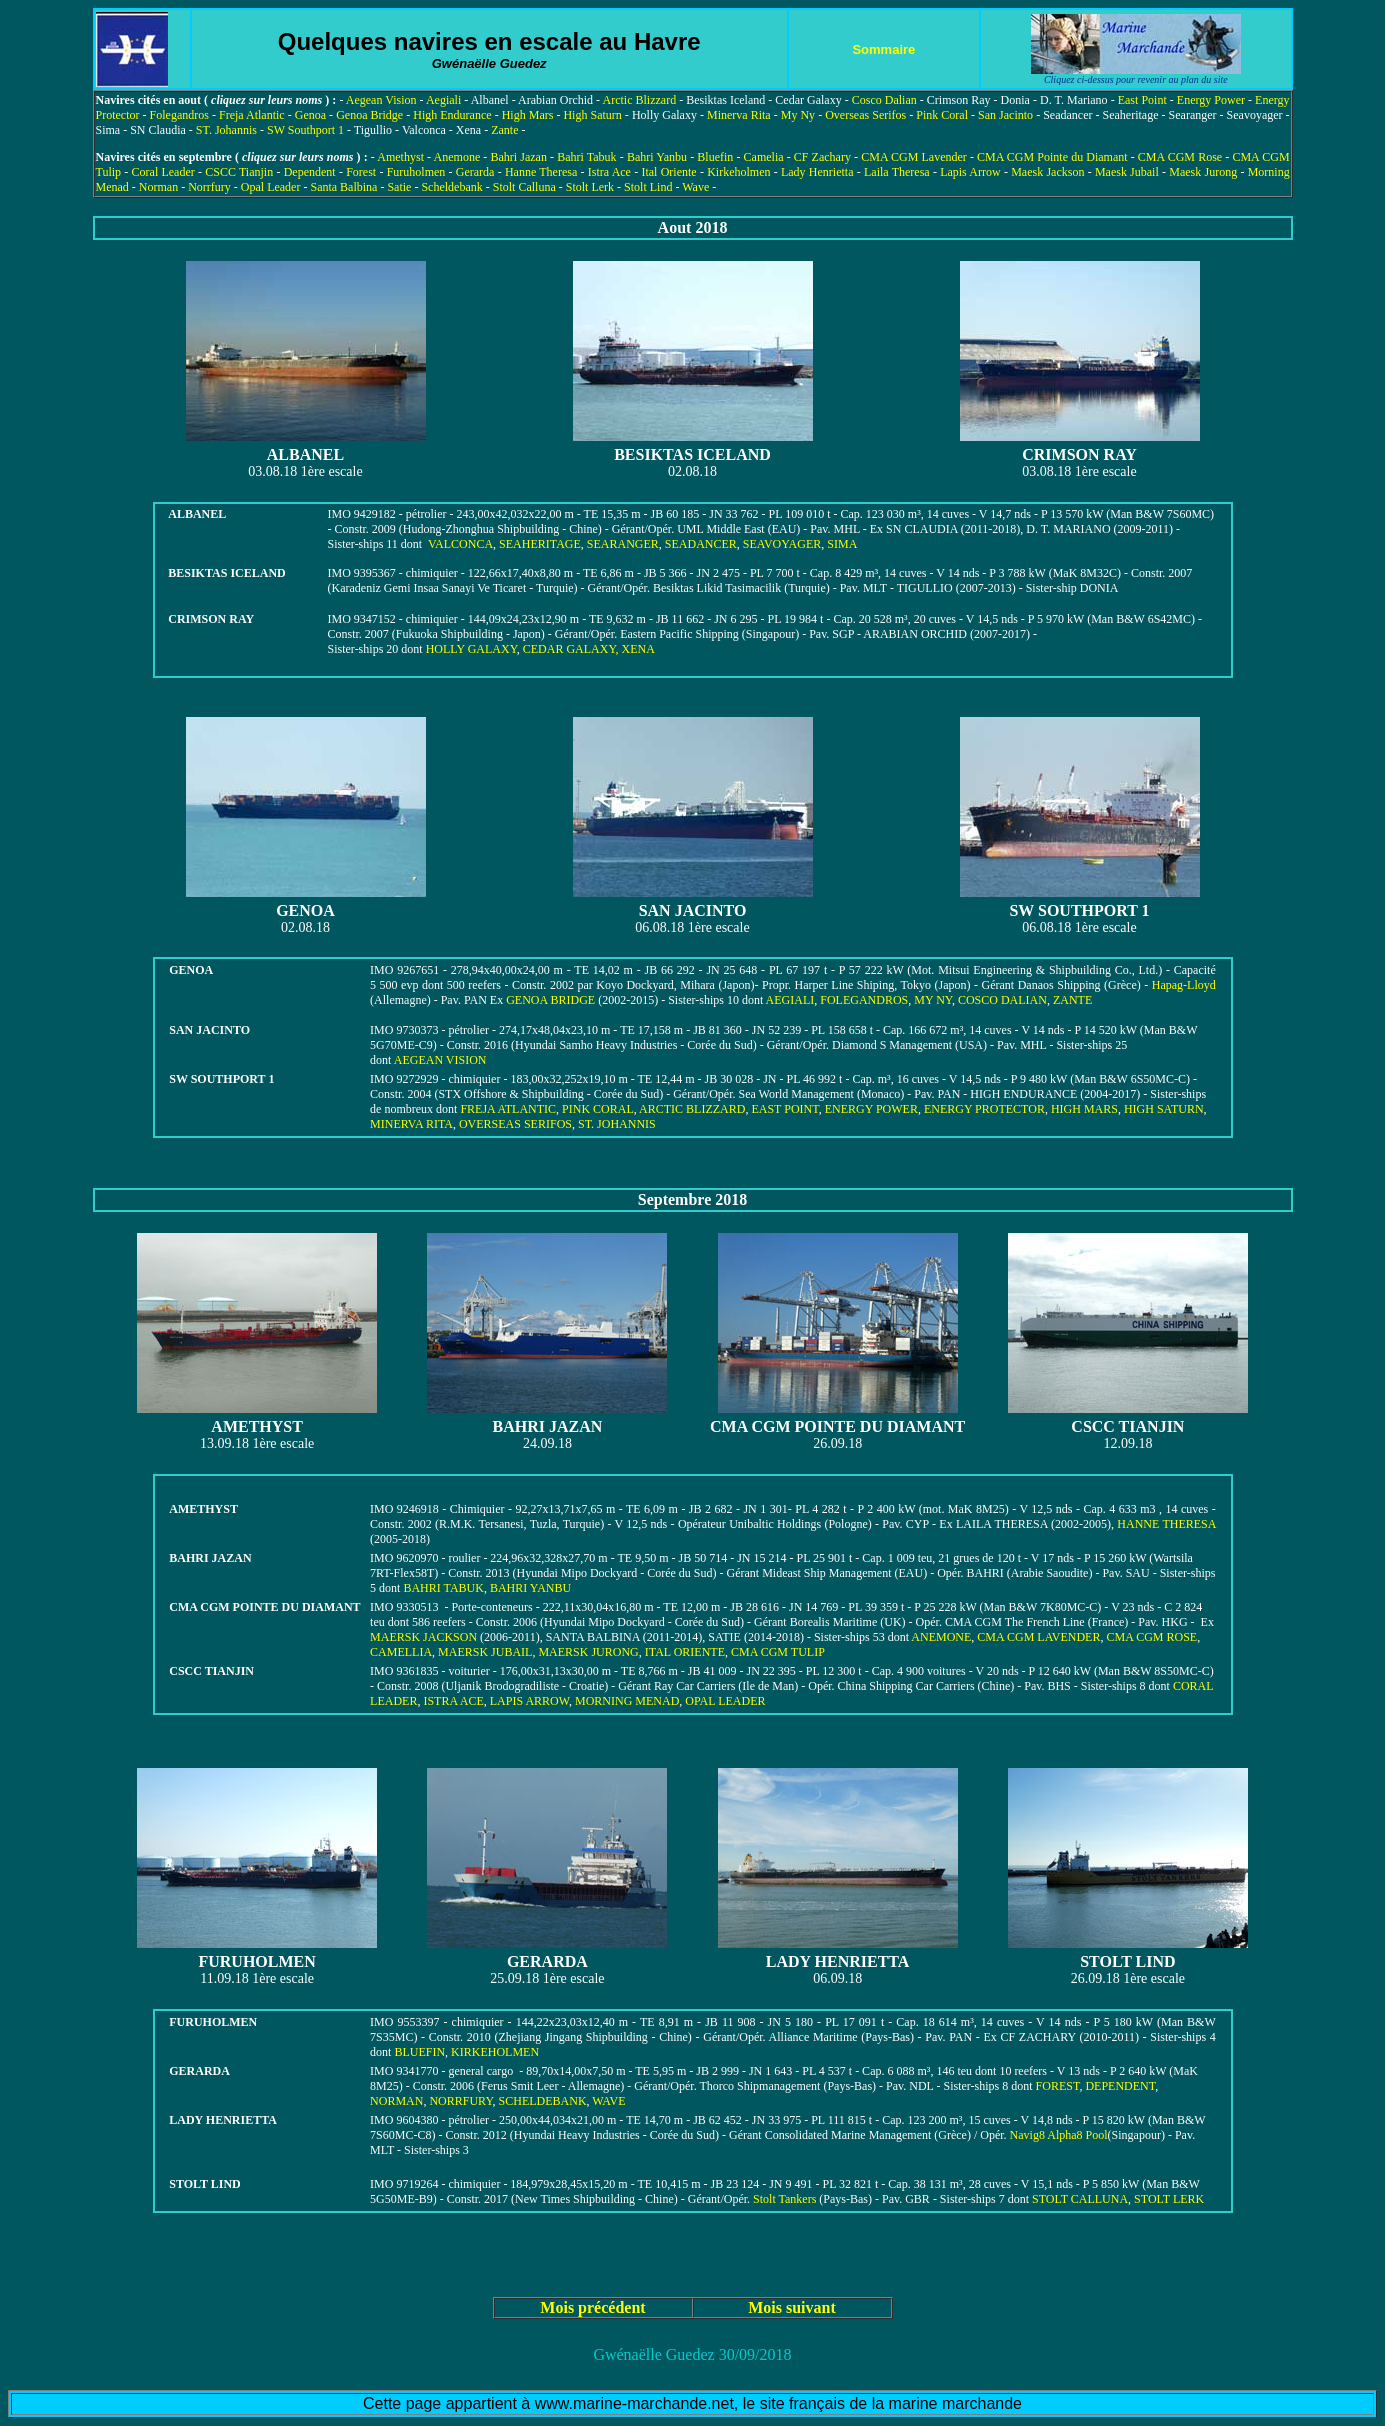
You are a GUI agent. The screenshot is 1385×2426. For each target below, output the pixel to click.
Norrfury (209, 187)
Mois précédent (592, 2307)
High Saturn (592, 115)
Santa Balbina (343, 187)
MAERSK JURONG (588, 1652)
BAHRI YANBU (530, 1588)
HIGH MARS (1084, 1109)
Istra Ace (609, 172)
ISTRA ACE (453, 1701)
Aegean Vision (381, 100)
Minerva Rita (739, 115)
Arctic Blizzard (639, 100)
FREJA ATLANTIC (508, 1109)
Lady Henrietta (817, 172)
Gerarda (475, 172)
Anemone (457, 157)
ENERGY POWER (871, 1109)
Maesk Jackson (1047, 172)
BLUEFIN (419, 2052)
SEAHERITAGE (540, 544)
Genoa (310, 115)
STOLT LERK (1169, 2199)
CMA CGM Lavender (914, 157)
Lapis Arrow (970, 172)
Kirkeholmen (738, 172)
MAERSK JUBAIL (485, 1652)
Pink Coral (942, 115)
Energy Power (1211, 100)
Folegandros (179, 115)
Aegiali (443, 100)
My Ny (798, 115)
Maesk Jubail (1127, 172)
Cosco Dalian (884, 100)
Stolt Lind (648, 187)
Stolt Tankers (784, 2199)
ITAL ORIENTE (685, 1652)
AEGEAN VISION (440, 1060)
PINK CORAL (598, 1109)
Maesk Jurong (1203, 172)
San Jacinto (1005, 115)
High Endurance (452, 115)
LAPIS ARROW (529, 1701)
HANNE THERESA (1166, 1524)
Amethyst (400, 157)
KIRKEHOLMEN (495, 2052)
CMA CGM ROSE (1151, 1637)
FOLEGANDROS (864, 1000)
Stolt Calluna (524, 187)
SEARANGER (623, 544)
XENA (638, 649)
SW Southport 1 (305, 130)
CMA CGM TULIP (778, 1652)
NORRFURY (460, 2101)
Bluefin (715, 157)
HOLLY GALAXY (471, 649)
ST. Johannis (226, 130)
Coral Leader (163, 172)
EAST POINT (784, 1109)
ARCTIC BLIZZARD (692, 1109)
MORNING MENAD (627, 1701)
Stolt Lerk (590, 187)
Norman (158, 187)
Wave (695, 187)
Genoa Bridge (369, 115)
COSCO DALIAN (1002, 1000)
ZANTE (1072, 1000)
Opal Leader (271, 187)
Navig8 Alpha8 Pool (1059, 2135)
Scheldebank (451, 187)
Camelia (764, 157)
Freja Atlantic (252, 115)
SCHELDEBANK (543, 2101)
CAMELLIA (401, 1652)
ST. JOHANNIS (617, 1124)
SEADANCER (701, 544)
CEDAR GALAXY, (572, 649)
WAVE (608, 2101)
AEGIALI (790, 1000)
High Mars (528, 115)
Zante (504, 130)
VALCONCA (460, 544)
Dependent (310, 172)
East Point (1142, 100)
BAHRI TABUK (443, 1588)
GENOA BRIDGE (552, 1000)
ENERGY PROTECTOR (984, 1109)
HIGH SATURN (1164, 1109)
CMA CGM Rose (1180, 157)
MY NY (933, 1000)
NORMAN (396, 2101)
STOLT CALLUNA (1080, 2199)
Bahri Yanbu (657, 157)
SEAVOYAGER (782, 544)
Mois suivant (792, 2307)
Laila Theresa (897, 172)
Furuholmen (416, 172)
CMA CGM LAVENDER (1038, 1637)
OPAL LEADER (725, 1701)
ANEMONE (941, 1637)
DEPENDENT (1120, 2086)
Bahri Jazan (519, 157)
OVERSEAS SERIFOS (515, 1124)
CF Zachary (822, 157)
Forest (361, 172)
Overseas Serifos (865, 115)
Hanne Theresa (541, 172)
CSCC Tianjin (239, 172)
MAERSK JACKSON (423, 1637)
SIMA (842, 544)
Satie (399, 187)
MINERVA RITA (411, 1124)
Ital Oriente (668, 172)
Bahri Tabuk (586, 157)
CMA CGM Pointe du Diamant (1052, 157)
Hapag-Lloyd (1184, 985)
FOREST (1058, 2086)
